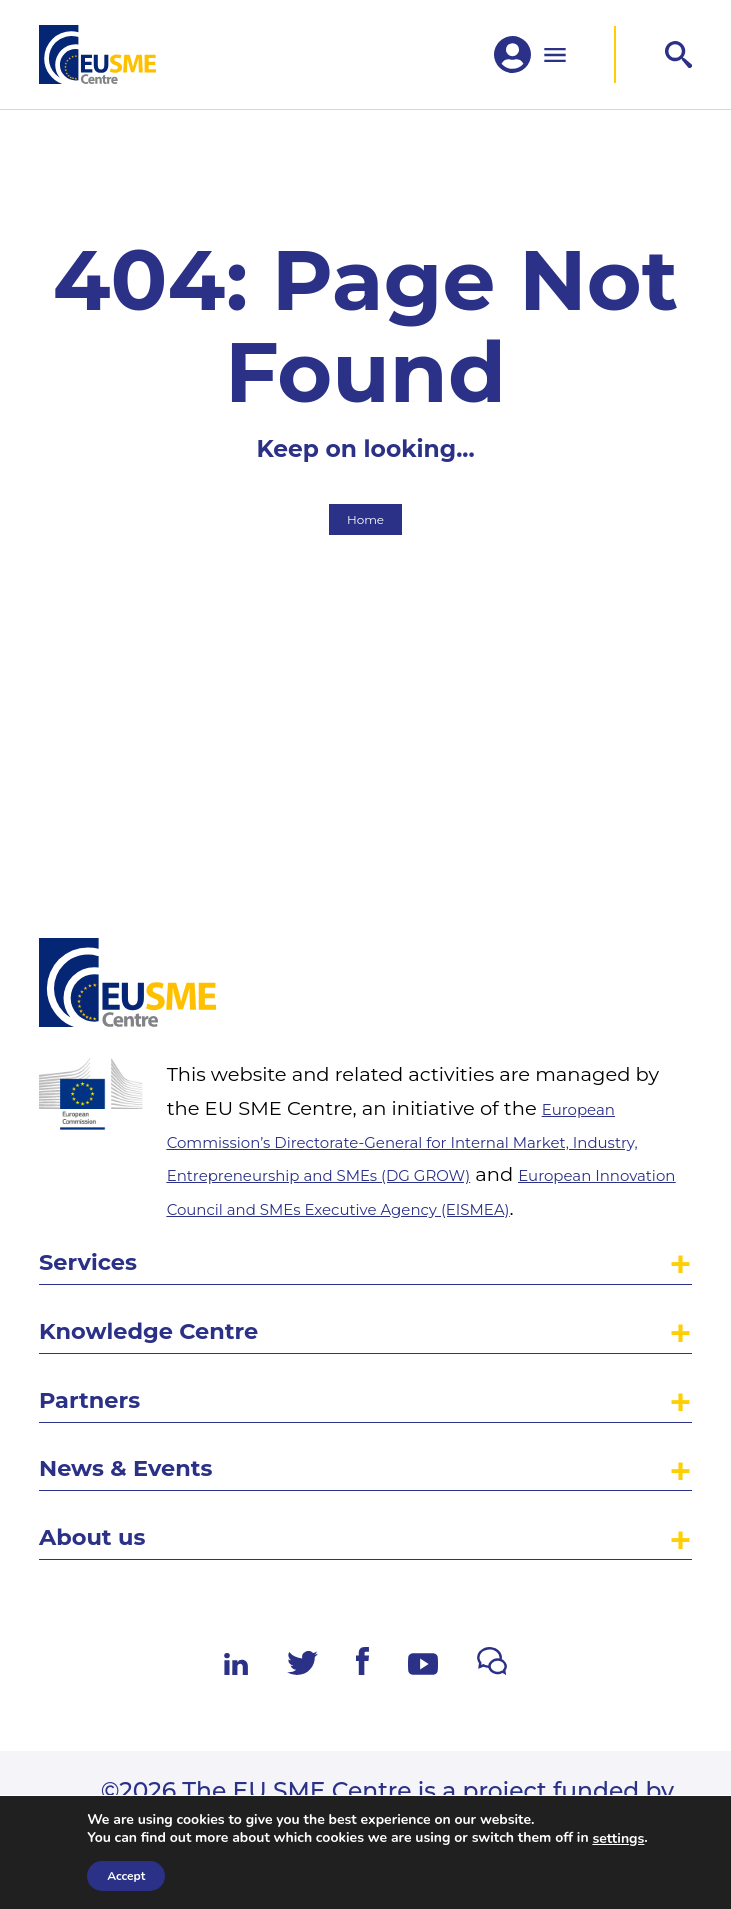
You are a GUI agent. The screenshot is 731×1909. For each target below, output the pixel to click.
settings (618, 1839)
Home (365, 588)
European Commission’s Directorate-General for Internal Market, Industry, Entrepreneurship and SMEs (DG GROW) (429, 1039)
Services (102, 1200)
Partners (105, 1364)
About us (108, 1528)
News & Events (152, 1446)
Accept (126, 1876)
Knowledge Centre (181, 1282)
